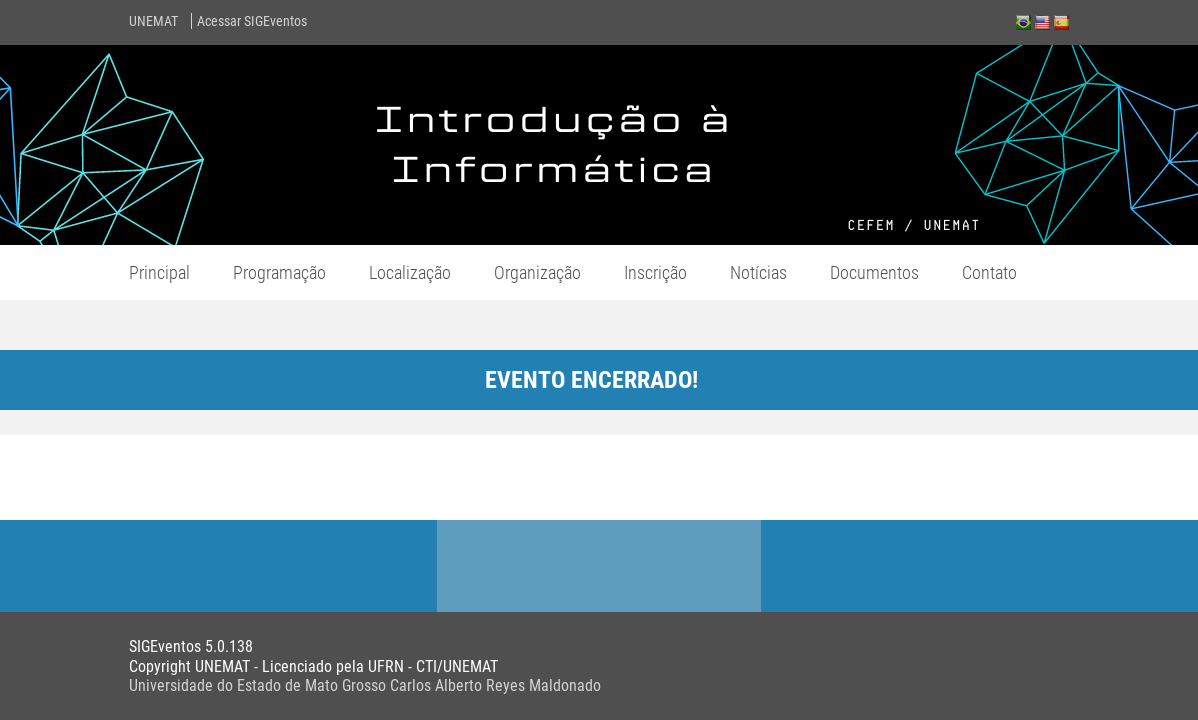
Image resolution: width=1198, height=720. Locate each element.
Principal (159, 272)
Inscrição (655, 272)
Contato (989, 272)
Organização (537, 272)
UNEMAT (153, 21)
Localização (410, 272)
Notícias (758, 272)
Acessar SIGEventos (252, 21)
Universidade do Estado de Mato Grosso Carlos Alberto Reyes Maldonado (365, 685)
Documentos (874, 272)
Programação (279, 272)
